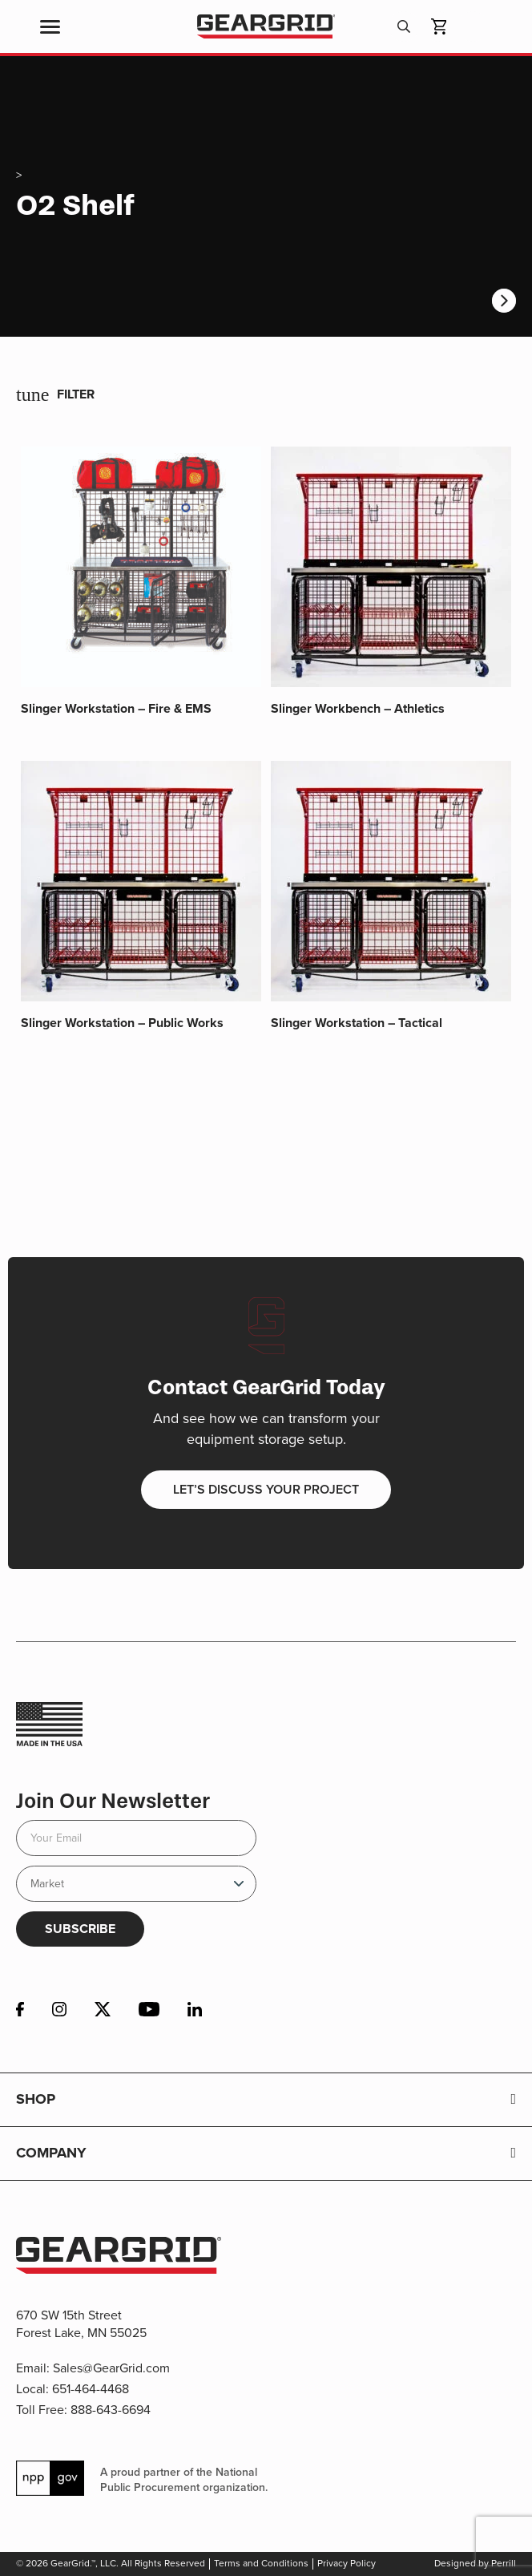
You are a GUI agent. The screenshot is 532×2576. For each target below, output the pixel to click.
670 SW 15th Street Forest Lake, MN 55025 (81, 2324)
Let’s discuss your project (266, 1489)
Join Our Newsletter (113, 1801)
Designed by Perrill (475, 2563)
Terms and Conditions (261, 2563)
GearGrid (265, 26)
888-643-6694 (111, 2409)
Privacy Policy (346, 2563)
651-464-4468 (90, 2389)
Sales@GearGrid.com (111, 2368)
